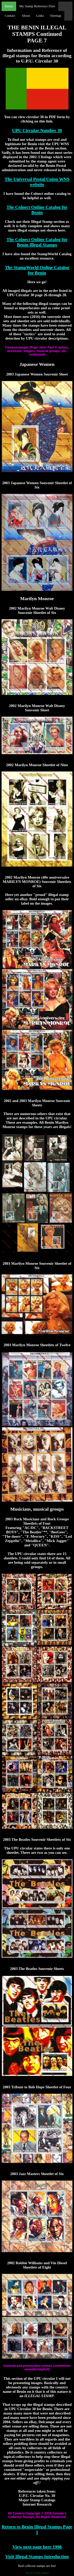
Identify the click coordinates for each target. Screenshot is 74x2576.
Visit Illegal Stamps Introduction (37, 2556)
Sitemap (55, 16)
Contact (10, 16)
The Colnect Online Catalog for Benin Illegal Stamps (37, 242)
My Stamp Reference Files (37, 6)
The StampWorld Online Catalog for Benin (37, 270)
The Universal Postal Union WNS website (37, 182)
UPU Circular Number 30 (37, 130)
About (26, 16)
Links (40, 16)
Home (9, 6)
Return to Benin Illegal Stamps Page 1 (37, 2529)
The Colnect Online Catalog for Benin (37, 210)
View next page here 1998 (37, 2546)
